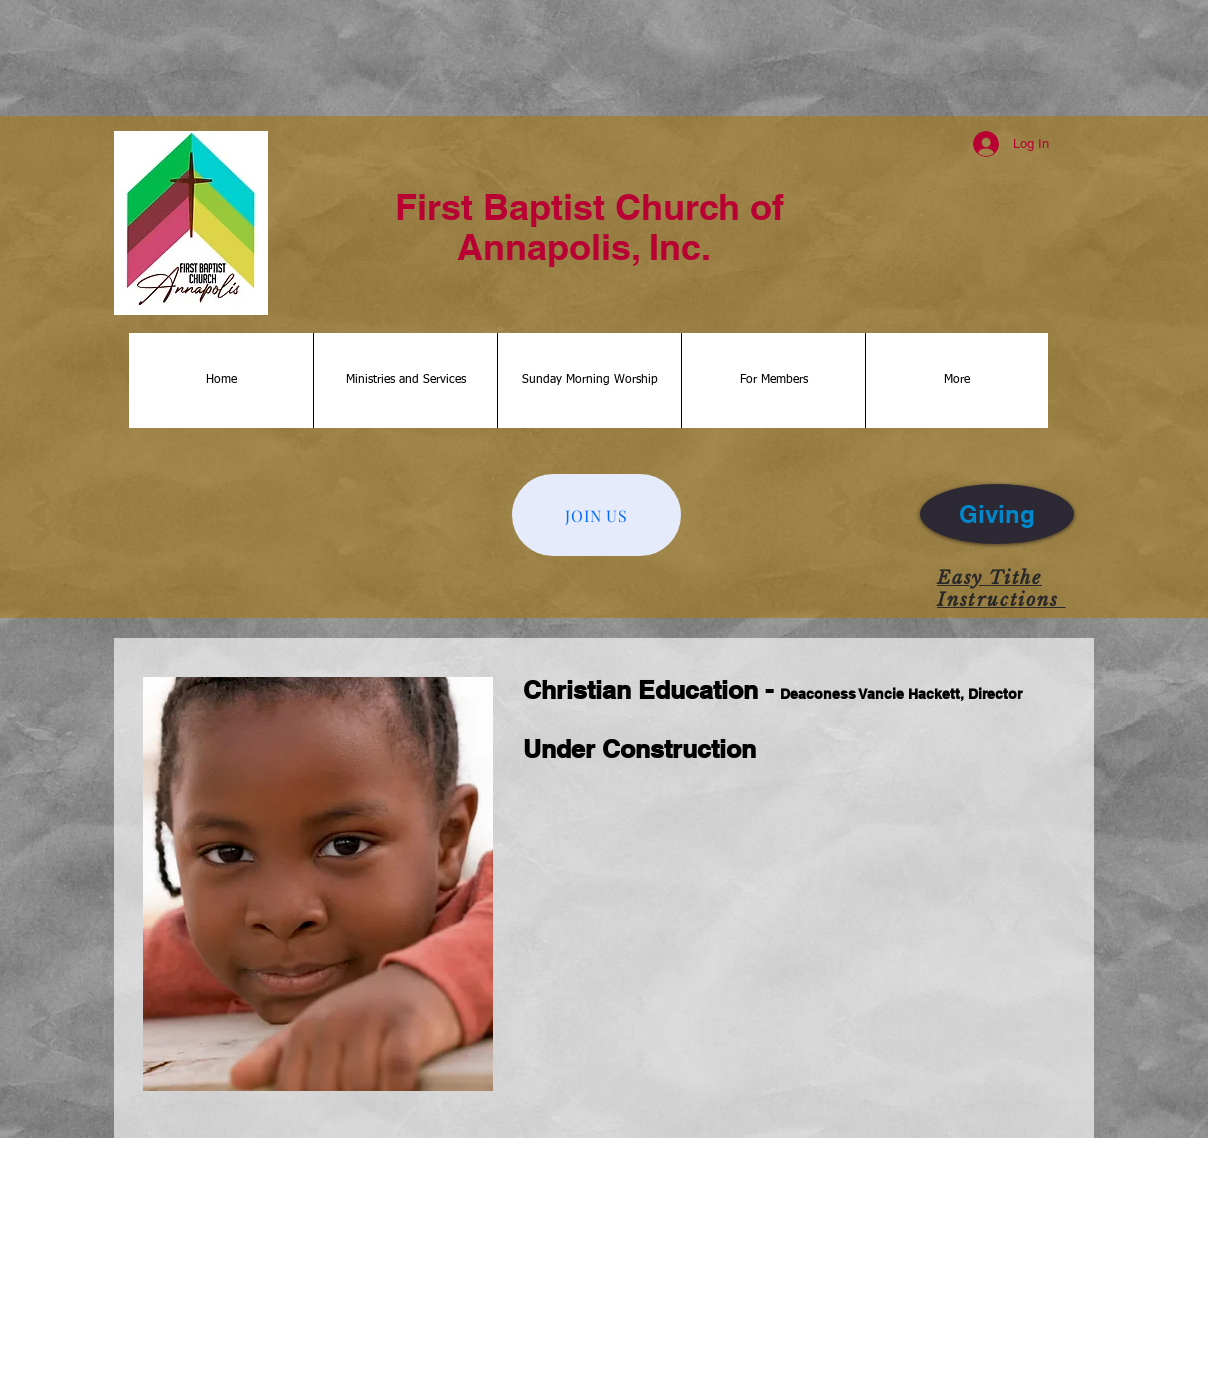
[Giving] (997, 514)
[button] (405, 380)
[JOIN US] (596, 515)
